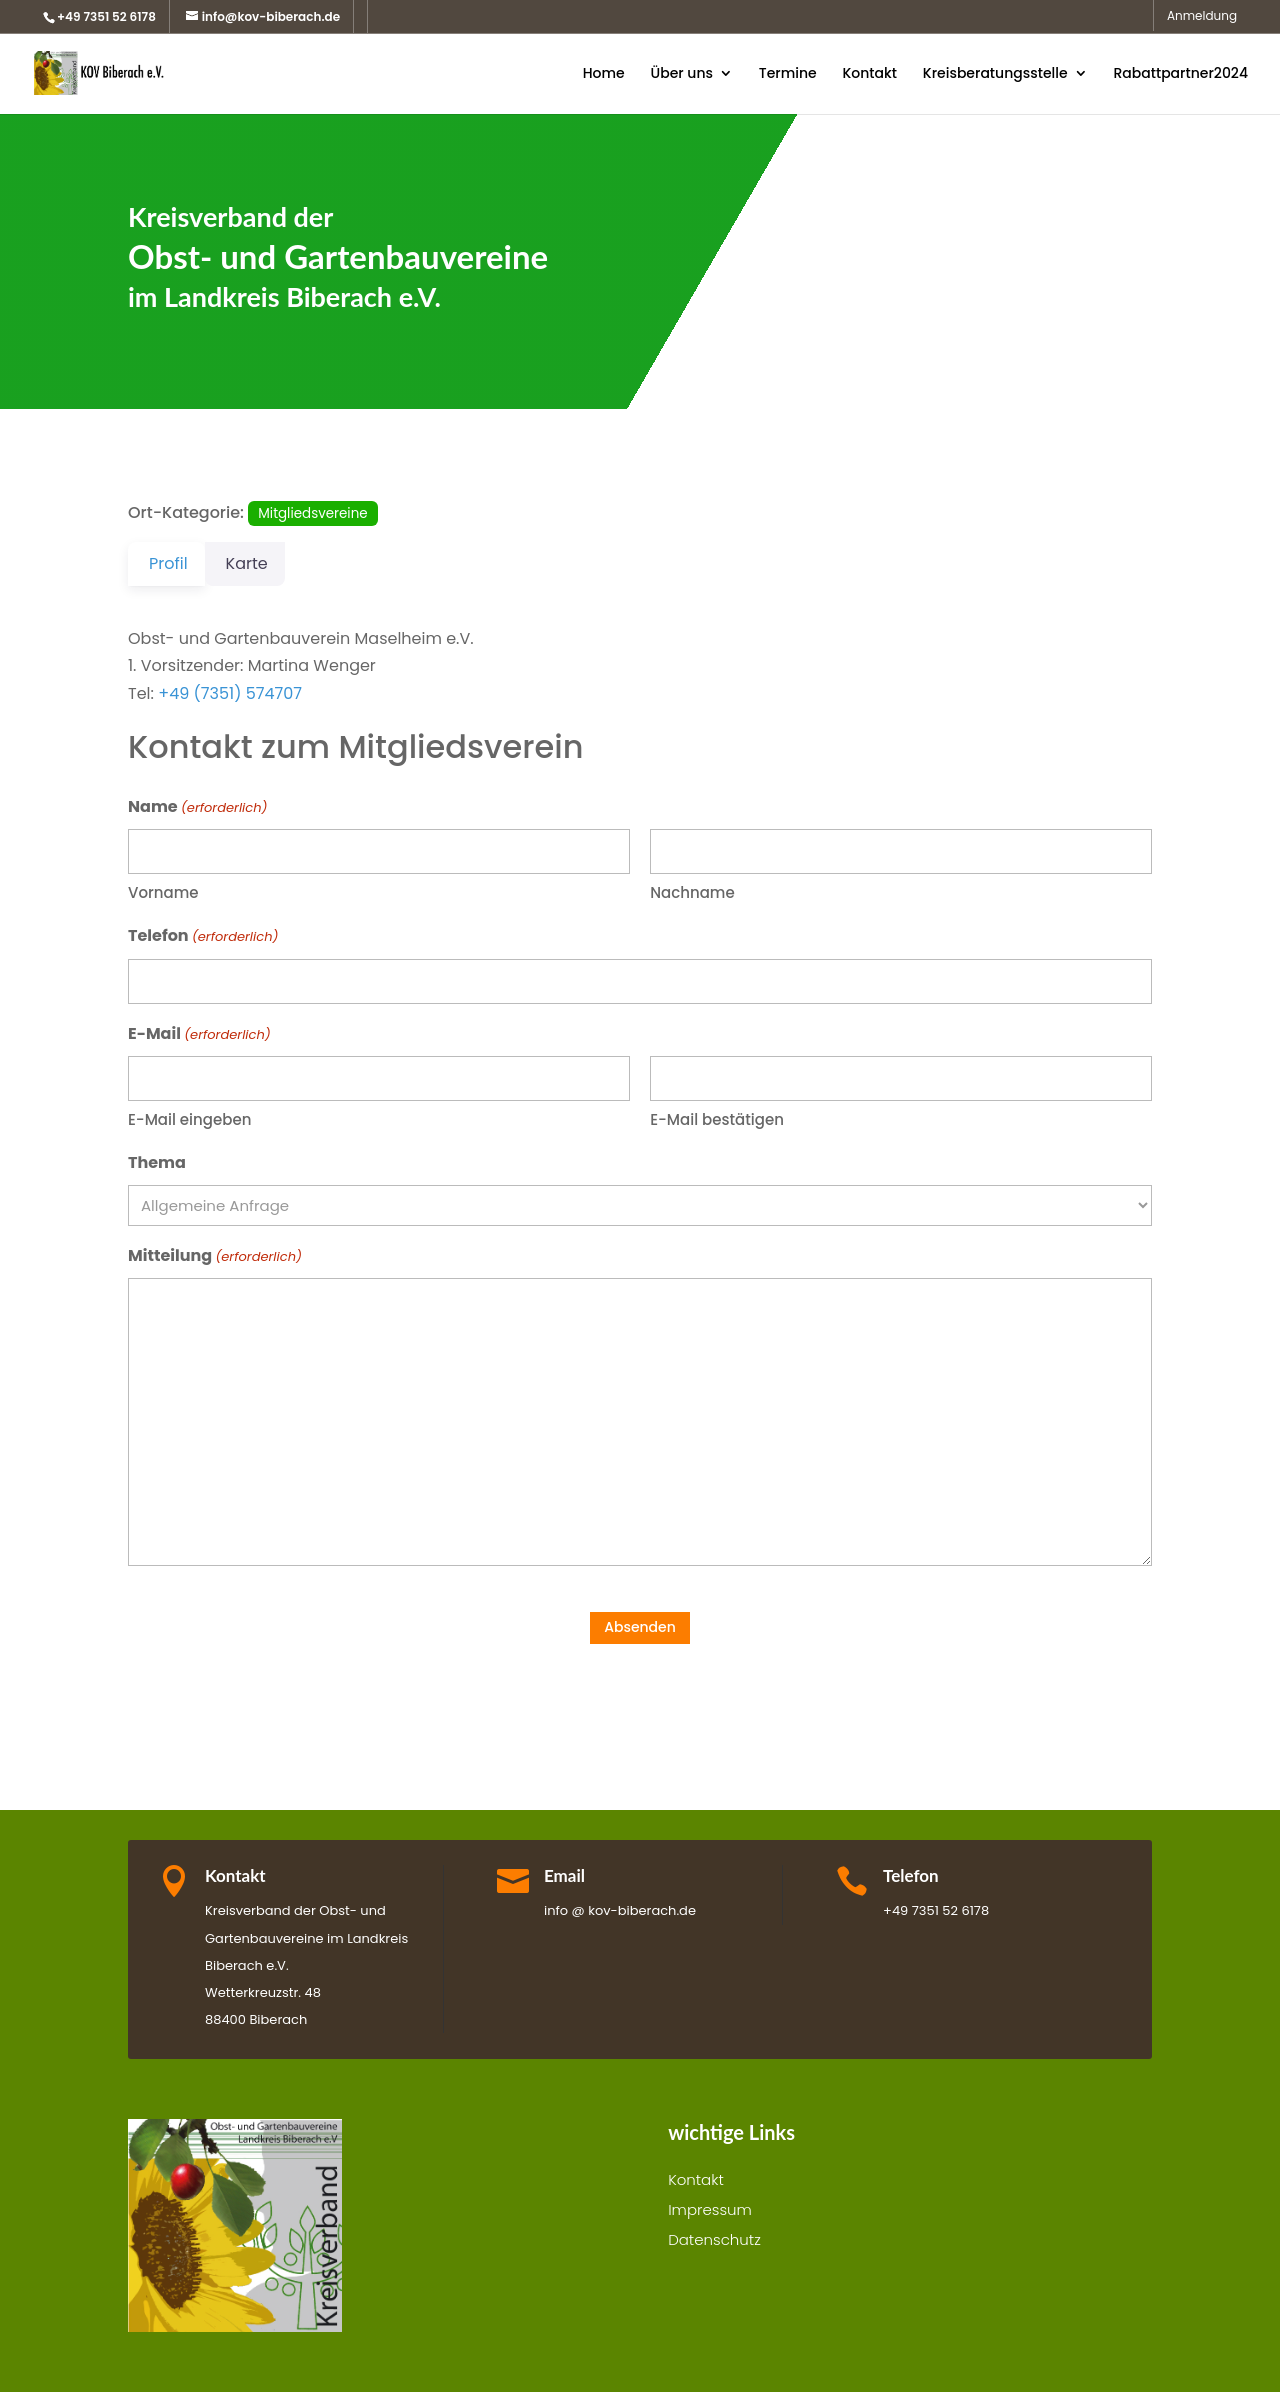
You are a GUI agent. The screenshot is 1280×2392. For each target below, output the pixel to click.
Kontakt (869, 74)
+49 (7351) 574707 (230, 693)
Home (604, 74)
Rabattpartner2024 (1180, 74)
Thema (157, 1162)
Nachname (692, 892)
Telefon (203, 936)
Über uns (681, 74)
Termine (788, 74)
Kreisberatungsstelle (995, 74)
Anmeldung (1202, 17)
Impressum (710, 2211)
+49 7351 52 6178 (106, 16)
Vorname (163, 892)
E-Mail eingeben (189, 1119)
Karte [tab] (259, 563)
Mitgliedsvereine (312, 513)
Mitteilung (215, 1256)
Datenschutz (714, 2241)
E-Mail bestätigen (717, 1119)
